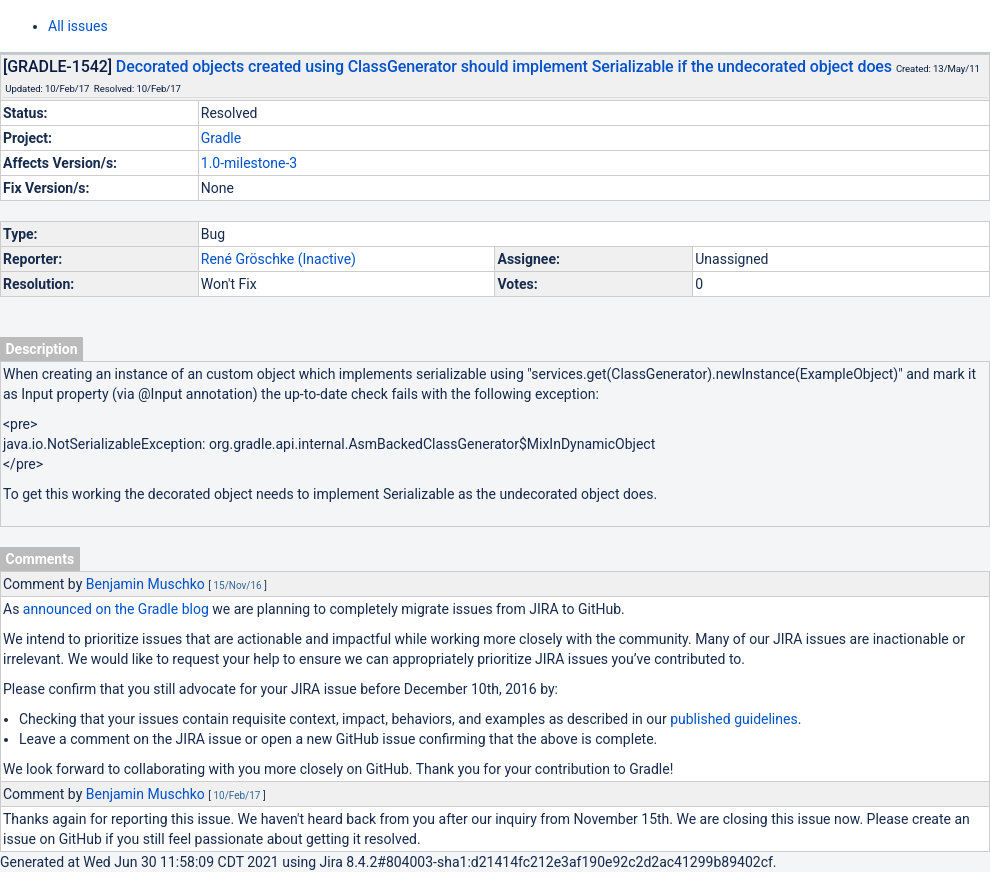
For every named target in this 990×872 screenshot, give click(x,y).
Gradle (221, 138)
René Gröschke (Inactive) (278, 259)
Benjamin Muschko (145, 584)
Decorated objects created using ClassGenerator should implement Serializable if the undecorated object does (504, 66)
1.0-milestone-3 (249, 163)
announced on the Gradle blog (116, 609)
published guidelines (733, 719)
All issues (78, 26)
